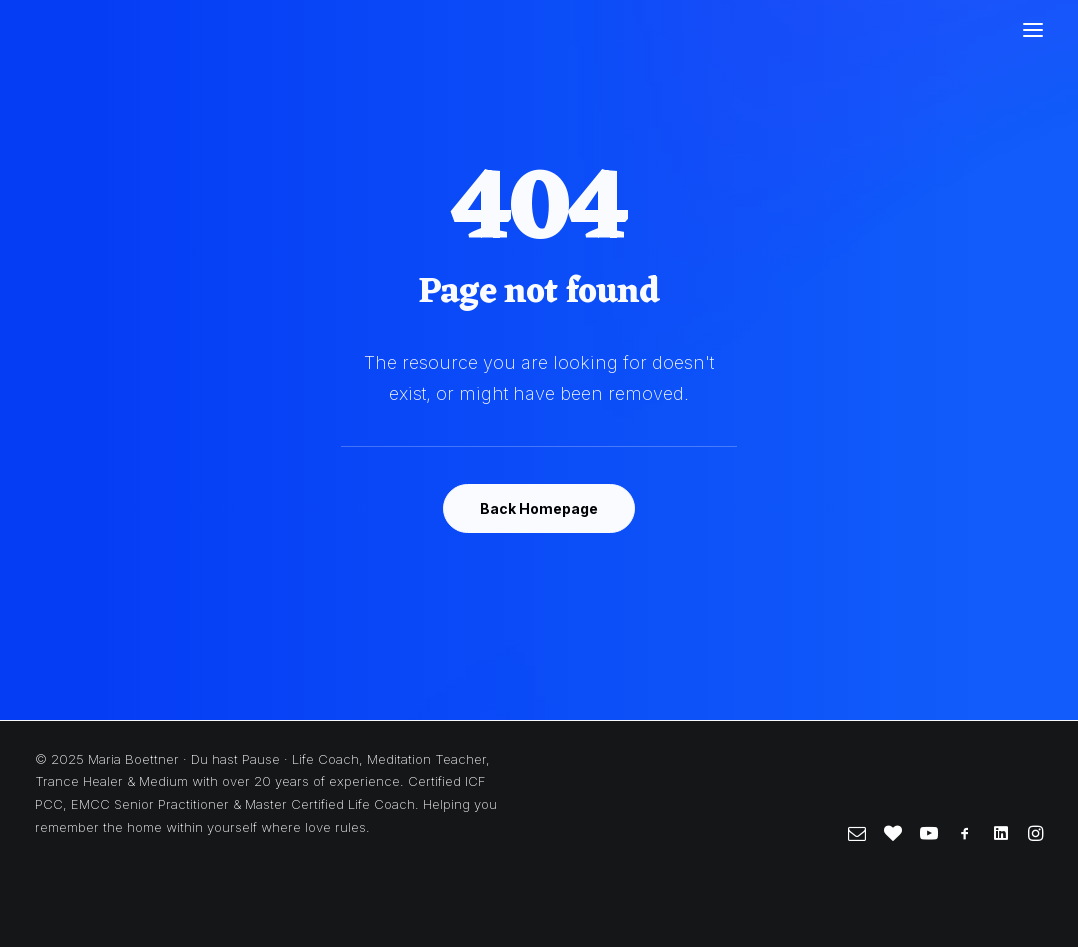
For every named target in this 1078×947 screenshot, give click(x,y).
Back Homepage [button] (539, 508)
